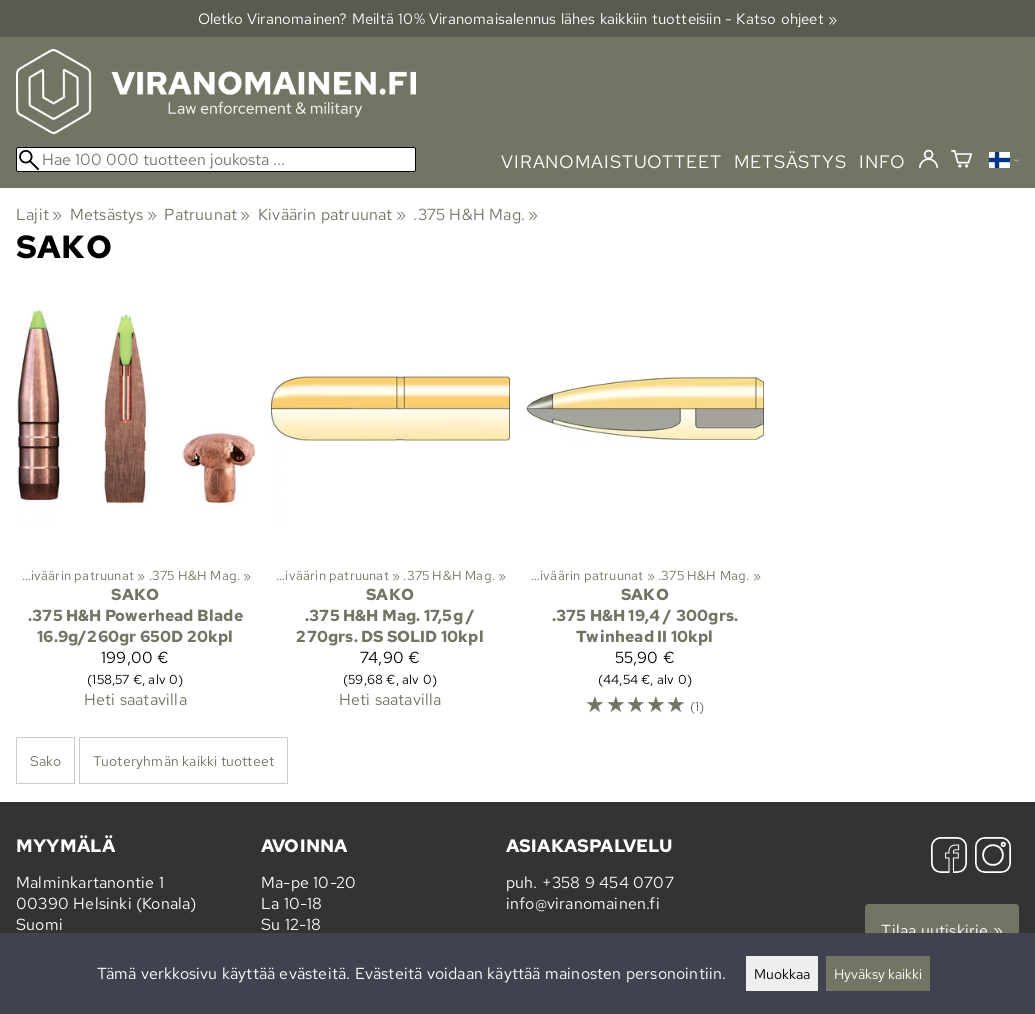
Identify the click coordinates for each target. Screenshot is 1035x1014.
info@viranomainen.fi (583, 903)
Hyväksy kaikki (878, 973)
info (882, 161)
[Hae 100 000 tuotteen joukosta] (216, 159)
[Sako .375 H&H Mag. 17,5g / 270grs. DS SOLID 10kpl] (390, 512)
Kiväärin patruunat (332, 214)
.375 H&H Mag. (475, 214)
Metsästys (113, 214)
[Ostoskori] (961, 161)
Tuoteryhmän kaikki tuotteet (183, 760)
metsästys (790, 161)
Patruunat (207, 214)
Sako (45, 760)
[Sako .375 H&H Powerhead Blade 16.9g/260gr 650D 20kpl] (135, 512)
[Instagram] (993, 857)
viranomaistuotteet (611, 161)
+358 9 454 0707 (608, 882)
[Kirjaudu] (928, 160)
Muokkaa (782, 973)
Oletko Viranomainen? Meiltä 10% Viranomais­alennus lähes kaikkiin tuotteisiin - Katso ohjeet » (518, 18)
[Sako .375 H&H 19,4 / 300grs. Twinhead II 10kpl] (645, 512)
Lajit (39, 214)
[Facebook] (949, 857)
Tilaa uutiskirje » (942, 930)
